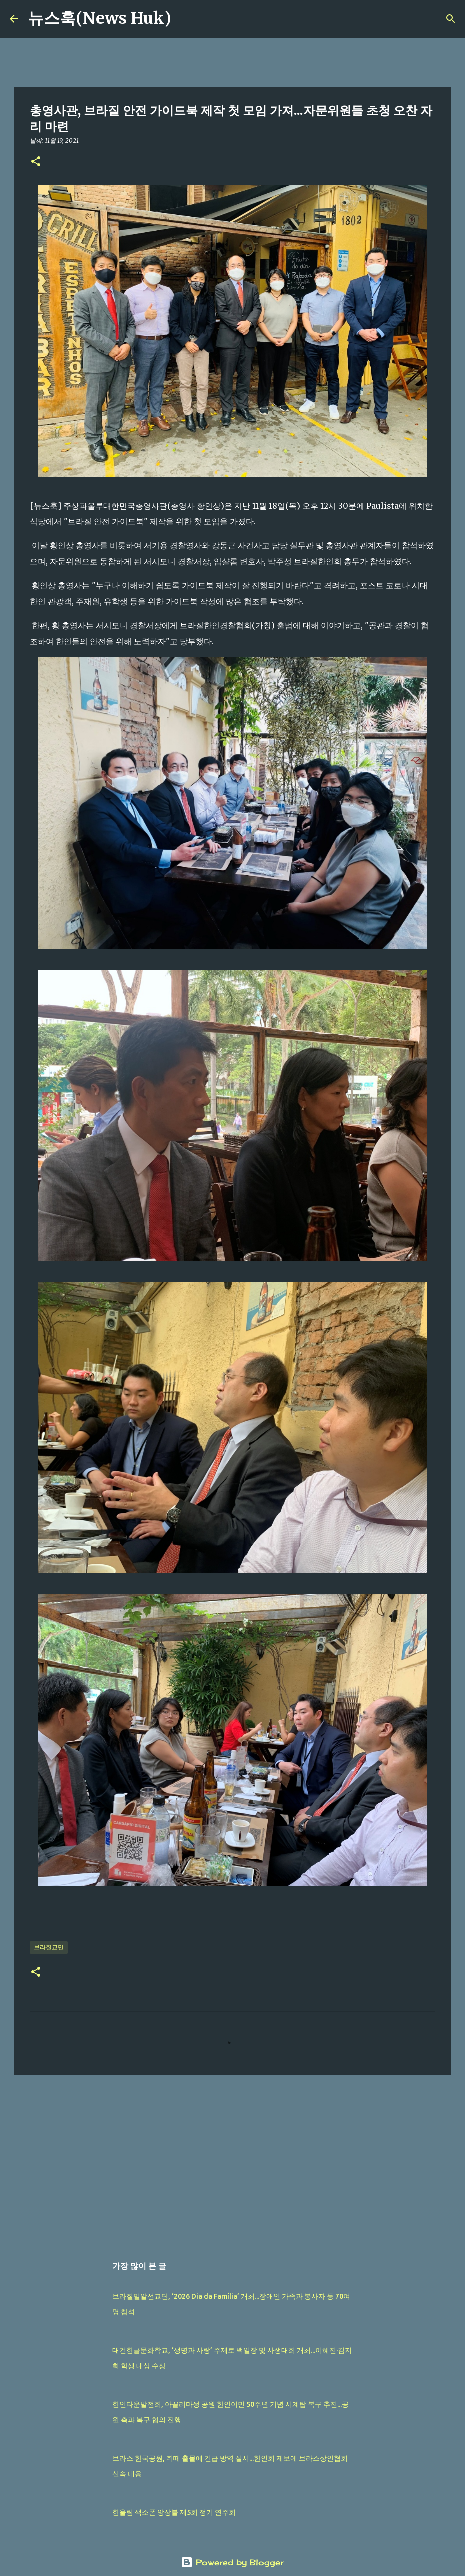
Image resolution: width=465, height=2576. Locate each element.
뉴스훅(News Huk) (100, 18)
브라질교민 (49, 1947)
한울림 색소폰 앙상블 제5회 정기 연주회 (174, 2512)
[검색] (186, 19)
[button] (36, 162)
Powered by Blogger (232, 2562)
